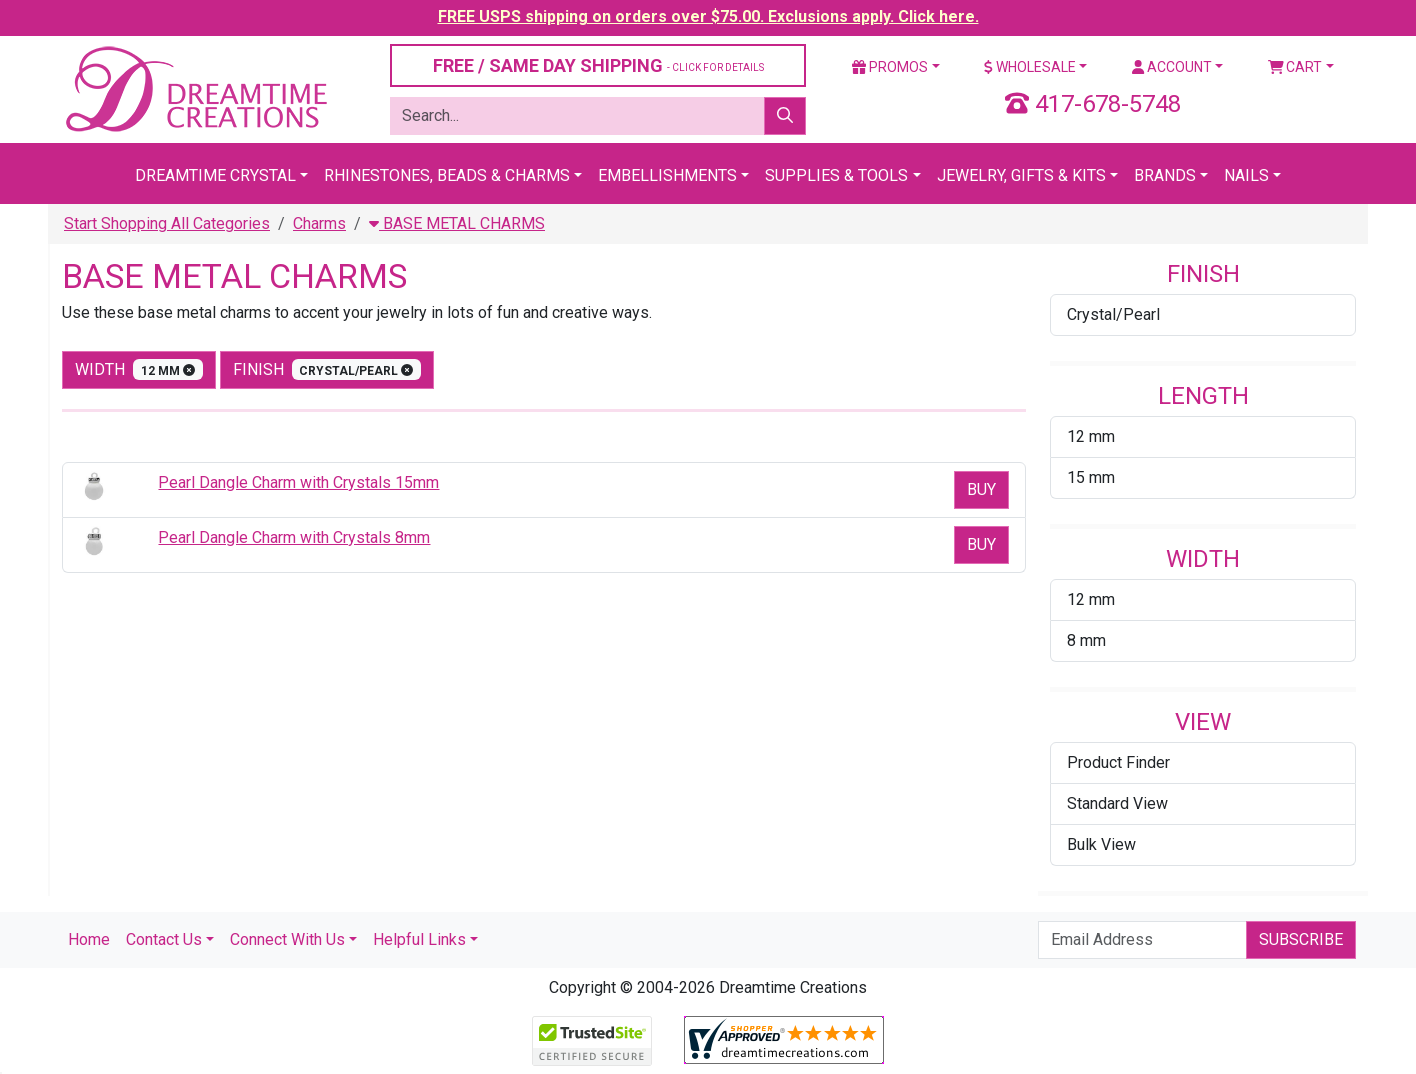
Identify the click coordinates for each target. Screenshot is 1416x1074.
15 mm (1091, 477)
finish (327, 369)
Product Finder (1118, 762)
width (139, 369)
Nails (1246, 175)
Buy (981, 489)
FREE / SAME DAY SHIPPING (598, 65)
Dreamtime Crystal (215, 175)
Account (1172, 67)
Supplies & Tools (836, 175)
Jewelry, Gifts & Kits (1021, 175)
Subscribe (1301, 939)
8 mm (1086, 640)
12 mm (1091, 436)
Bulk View (1101, 844)
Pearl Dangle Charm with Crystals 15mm (298, 482)
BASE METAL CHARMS (457, 223)
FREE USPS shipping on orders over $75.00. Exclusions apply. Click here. (708, 16)
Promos (890, 67)
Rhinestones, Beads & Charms (447, 175)
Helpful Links (419, 939)
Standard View (1117, 803)
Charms (319, 223)
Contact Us (164, 939)
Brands (1165, 175)
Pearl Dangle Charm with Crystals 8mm (294, 537)
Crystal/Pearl (1113, 314)
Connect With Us (287, 939)
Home (89, 939)
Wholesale (1030, 67)
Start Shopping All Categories (167, 223)
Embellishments (667, 175)
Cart (1295, 67)
